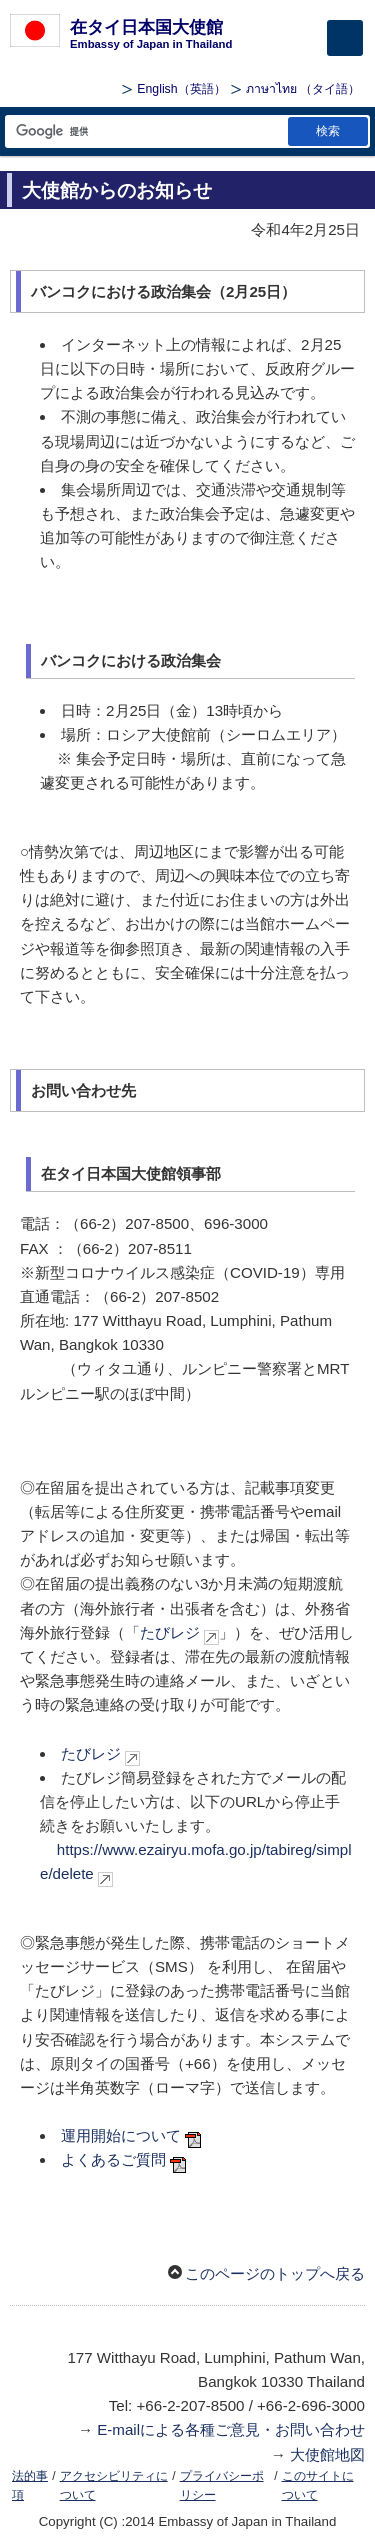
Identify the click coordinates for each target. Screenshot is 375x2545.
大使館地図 (327, 2454)
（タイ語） (303, 89)
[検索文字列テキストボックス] (145, 131)
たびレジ (170, 1632)
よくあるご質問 (113, 2159)
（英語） (181, 89)
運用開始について (121, 2135)
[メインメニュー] (345, 38)
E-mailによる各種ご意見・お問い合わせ (231, 2429)
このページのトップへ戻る (275, 2273)
